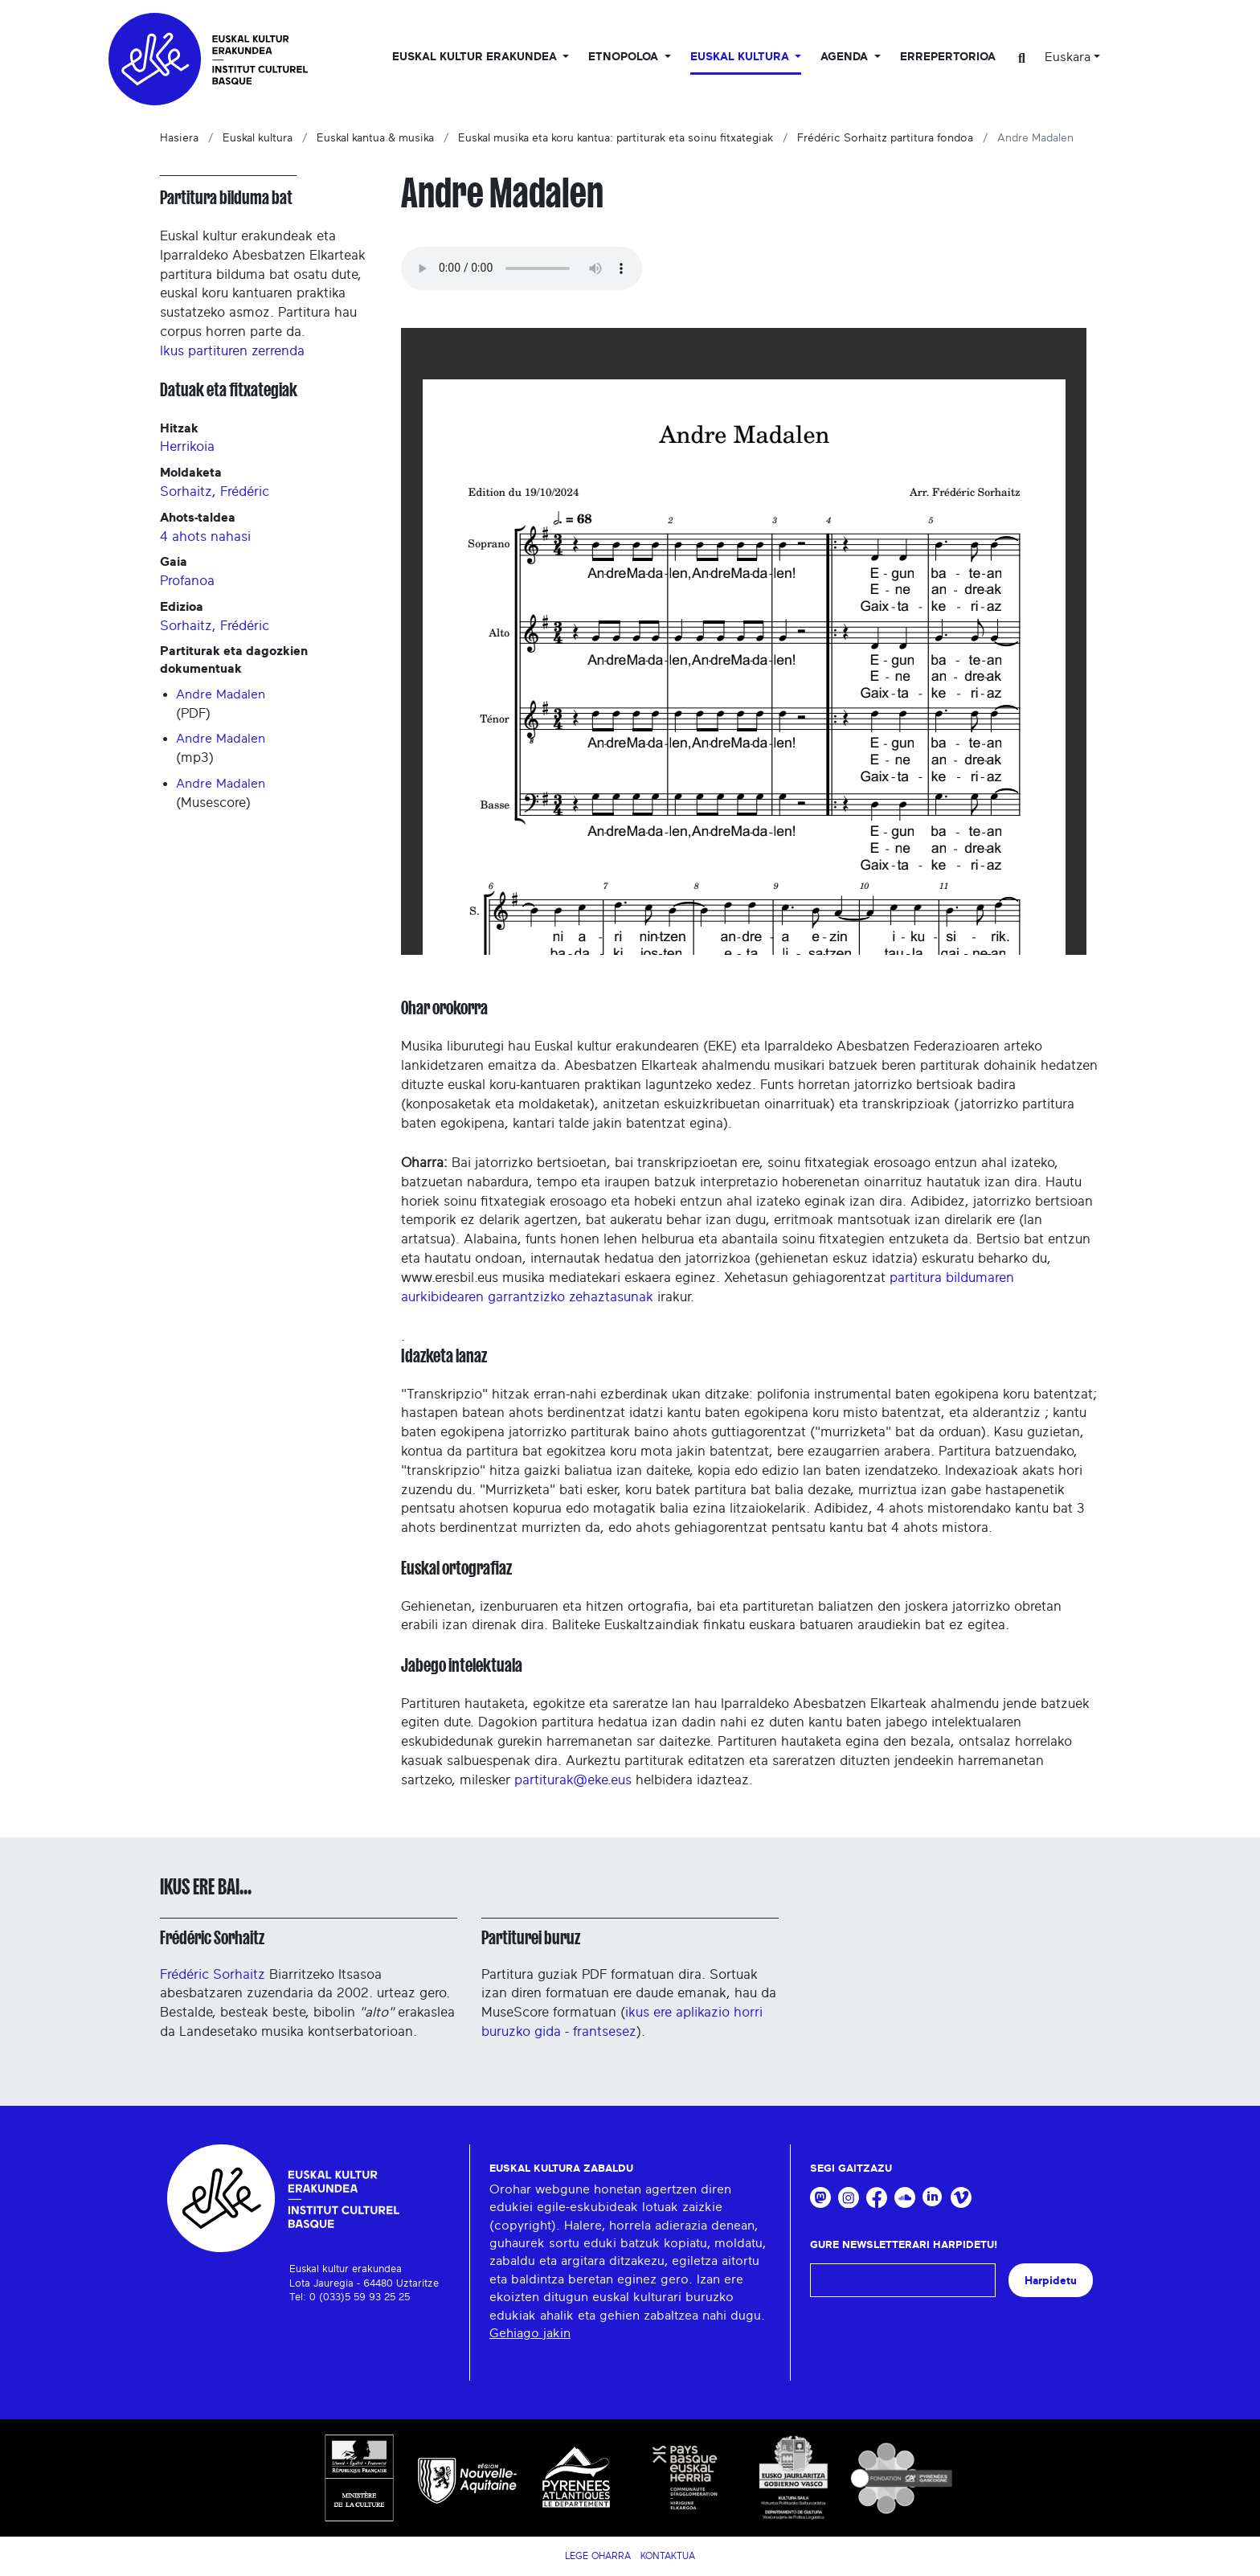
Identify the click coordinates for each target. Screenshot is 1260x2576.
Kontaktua (667, 2556)
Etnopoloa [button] (624, 57)
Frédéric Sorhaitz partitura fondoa (885, 138)
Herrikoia (187, 446)
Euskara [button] (1067, 57)
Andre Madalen (220, 694)
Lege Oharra (598, 2556)
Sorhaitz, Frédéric (214, 491)
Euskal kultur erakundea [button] (476, 57)
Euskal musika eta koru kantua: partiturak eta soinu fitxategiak (615, 138)
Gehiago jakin (530, 2333)
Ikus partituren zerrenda (232, 351)
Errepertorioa (948, 57)
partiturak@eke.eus (573, 1780)
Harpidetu (1051, 2281)
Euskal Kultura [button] (741, 57)
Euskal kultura (257, 138)
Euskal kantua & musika (375, 138)
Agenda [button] (845, 57)
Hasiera (179, 138)
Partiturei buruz (530, 1937)
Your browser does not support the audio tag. (521, 268)
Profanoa (187, 581)
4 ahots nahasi (205, 536)
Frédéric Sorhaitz (212, 1937)
